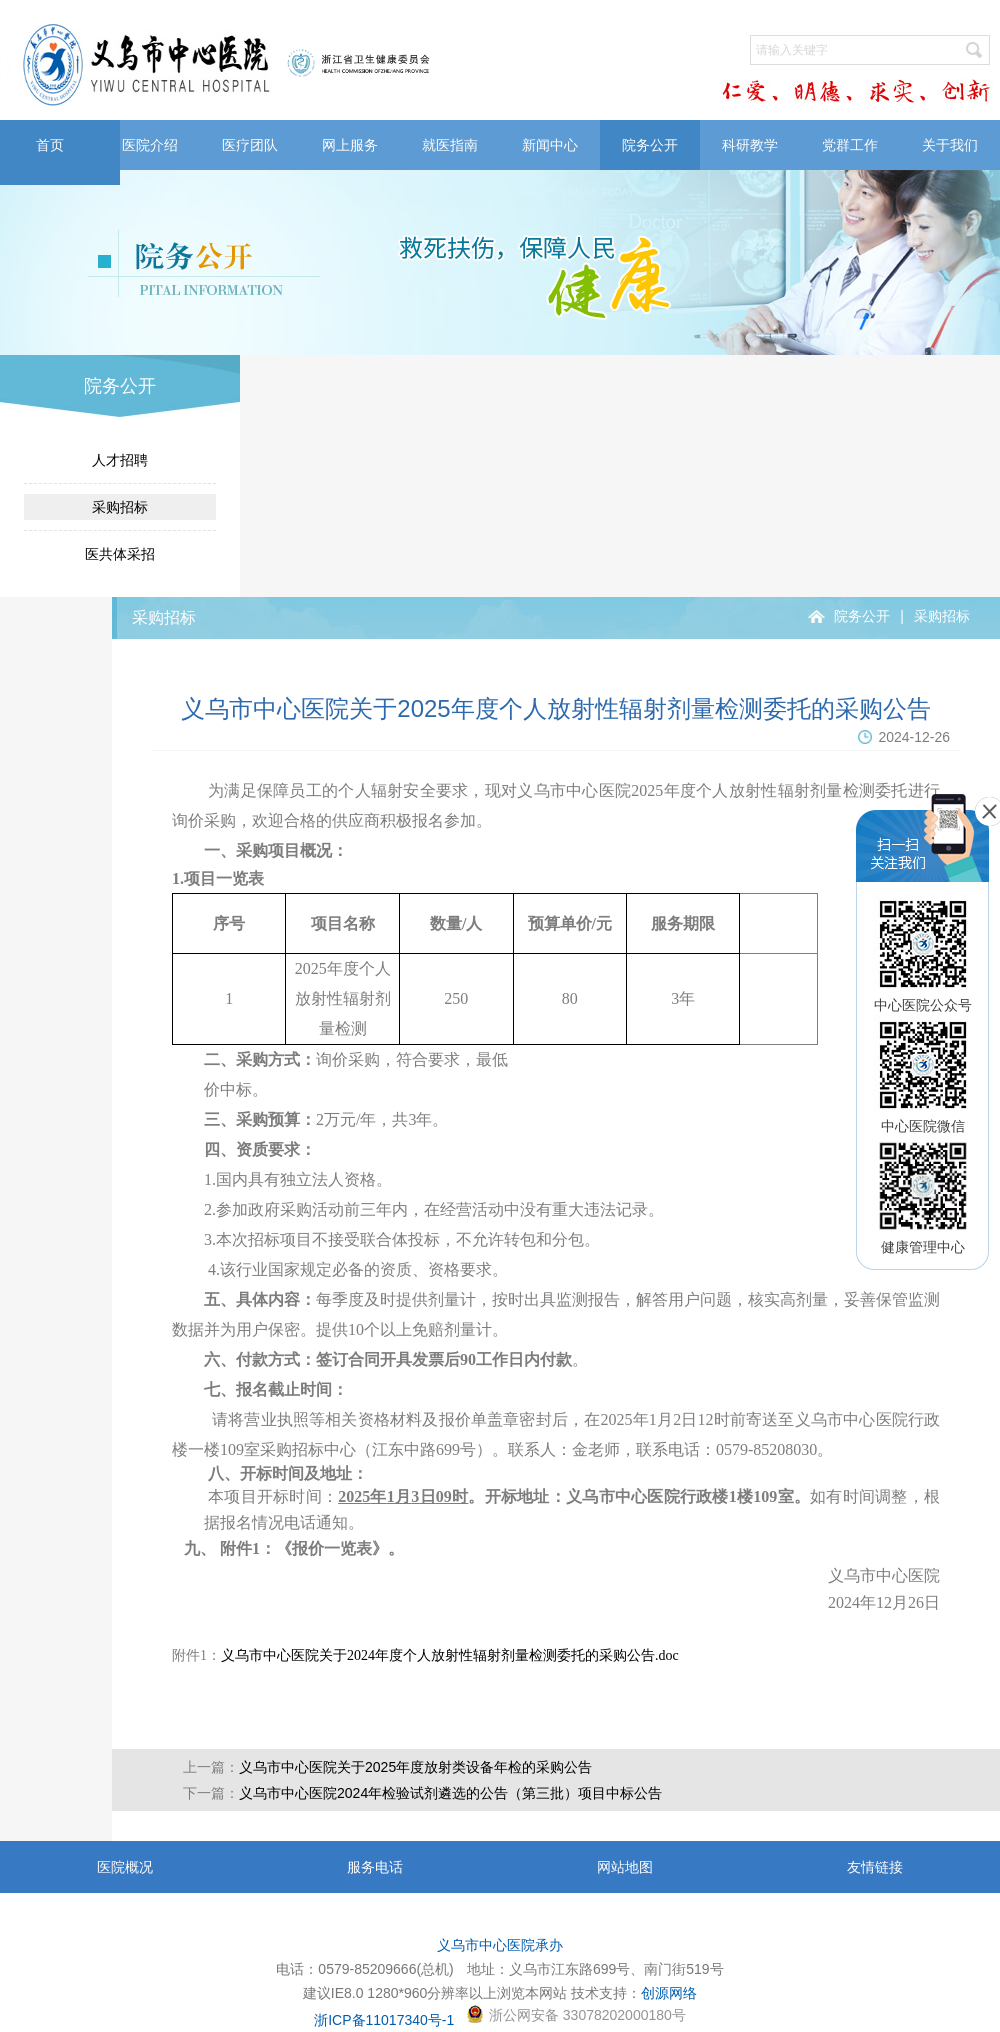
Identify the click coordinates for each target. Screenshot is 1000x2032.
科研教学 (750, 145)
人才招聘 (120, 460)
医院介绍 (150, 145)
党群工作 (850, 145)
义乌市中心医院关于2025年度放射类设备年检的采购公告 (415, 1767)
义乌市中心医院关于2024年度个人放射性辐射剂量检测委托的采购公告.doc (450, 1655)
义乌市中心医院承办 (500, 1945)
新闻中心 (550, 145)
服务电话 (375, 1867)
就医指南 (450, 145)
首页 (50, 145)
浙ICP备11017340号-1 (384, 2020)
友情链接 (875, 1867)
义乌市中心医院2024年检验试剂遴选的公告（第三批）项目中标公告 (450, 1793)
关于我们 (950, 145)
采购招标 (120, 507)
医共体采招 (120, 554)
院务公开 (650, 145)
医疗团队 (250, 145)
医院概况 (125, 1867)
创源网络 (669, 1993)
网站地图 (625, 1867)
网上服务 (350, 145)
